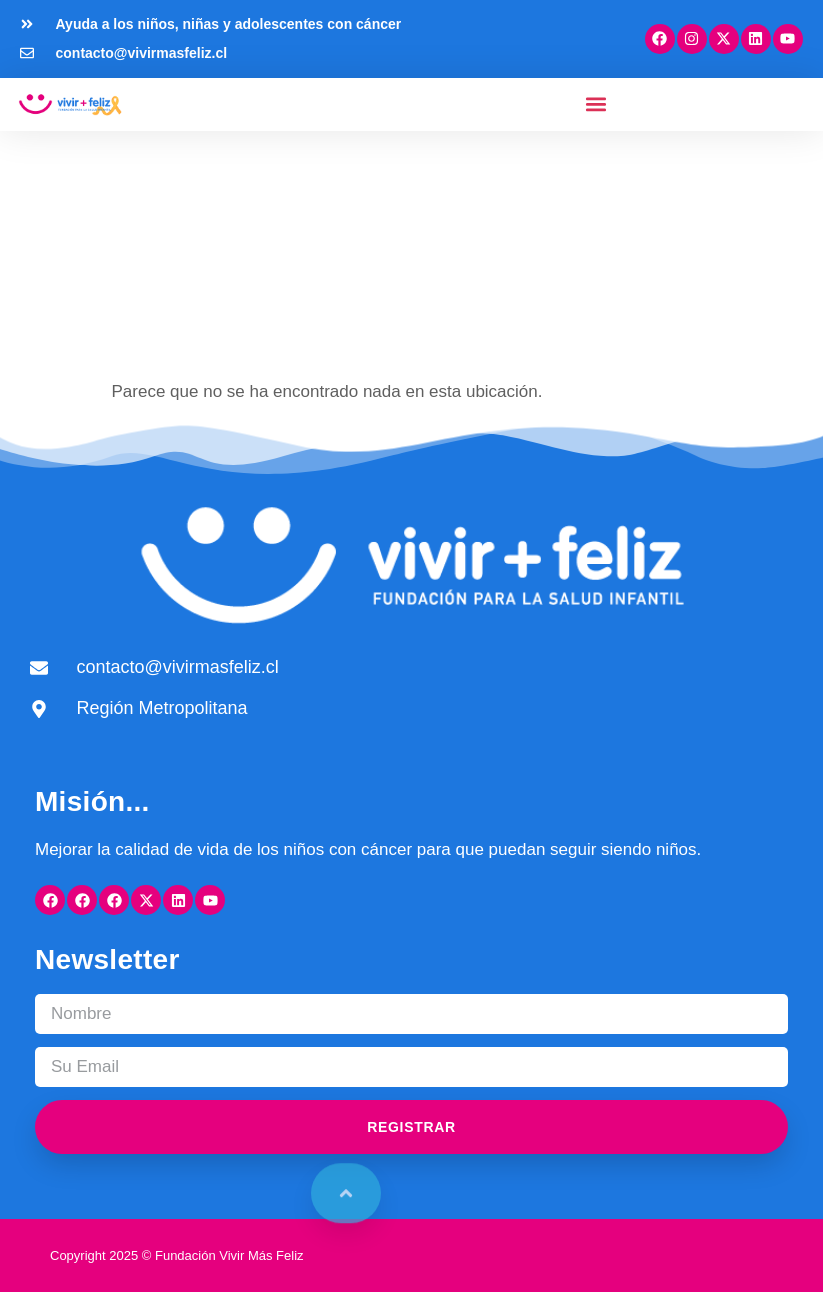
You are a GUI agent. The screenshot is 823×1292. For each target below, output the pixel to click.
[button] (595, 104)
